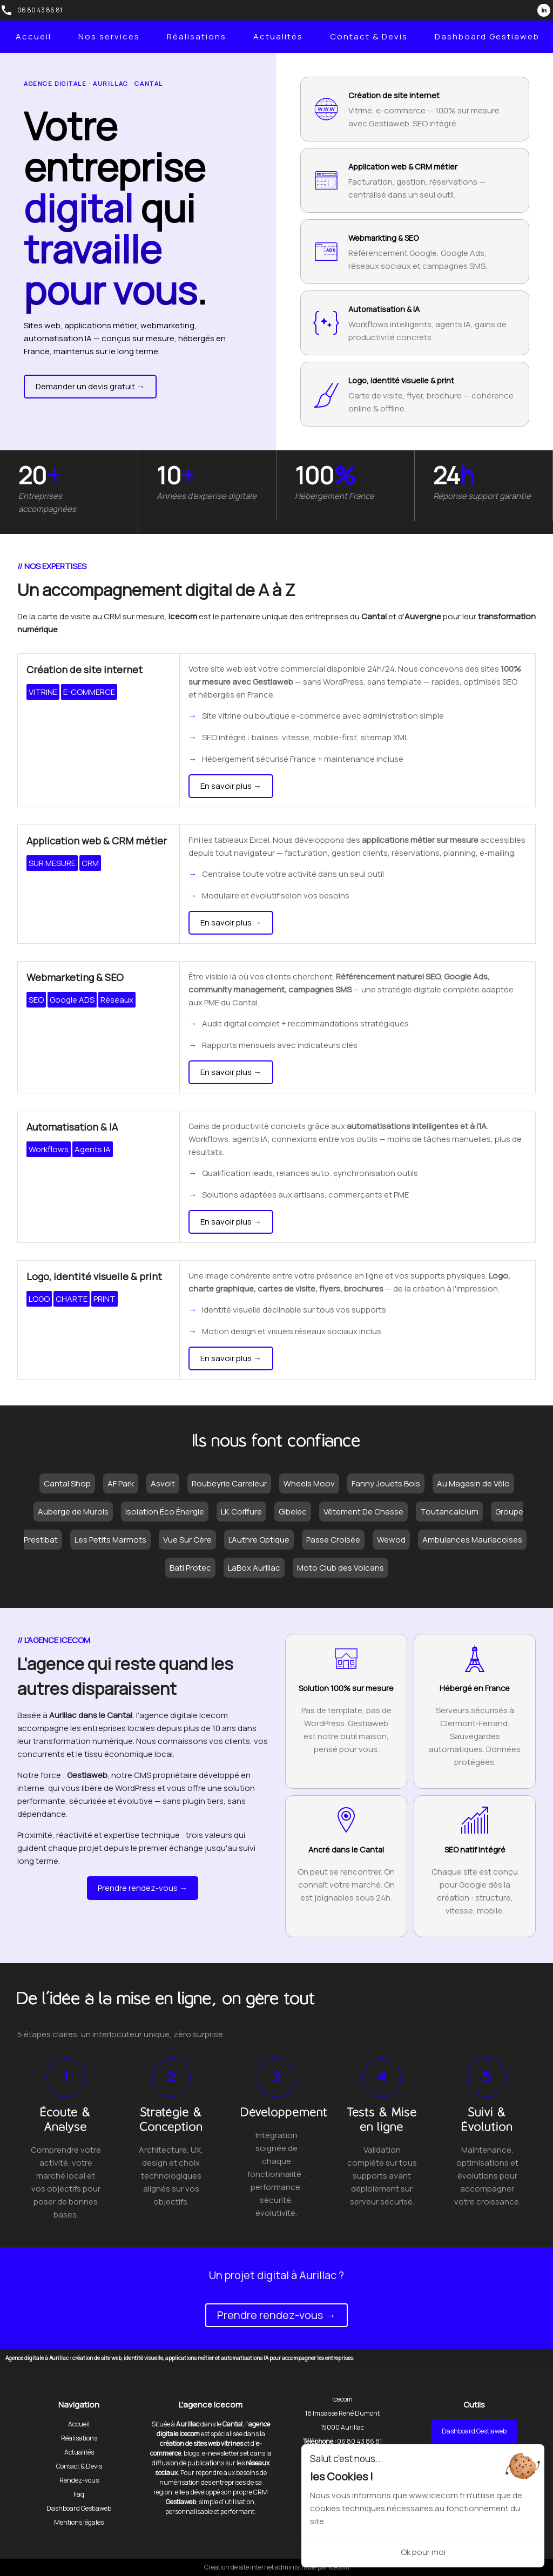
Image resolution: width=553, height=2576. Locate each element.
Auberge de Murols (73, 1511)
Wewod (391, 1539)
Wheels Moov (309, 1483)
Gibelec (293, 1511)
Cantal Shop (67, 1483)
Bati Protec (190, 1567)
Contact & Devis (369, 36)
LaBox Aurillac (254, 1567)
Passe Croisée (333, 1539)
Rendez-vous (79, 2480)
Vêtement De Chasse (363, 1511)
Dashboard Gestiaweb (487, 36)
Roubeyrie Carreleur (229, 1483)
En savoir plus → (230, 786)
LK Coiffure (241, 1511)
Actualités (278, 36)
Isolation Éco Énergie (164, 1511)
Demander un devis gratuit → (90, 386)
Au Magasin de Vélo (473, 1483)
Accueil (33, 36)
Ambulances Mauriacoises (472, 1539)
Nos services (109, 36)
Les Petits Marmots (110, 1539)
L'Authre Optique (258, 1539)
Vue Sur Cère (187, 1539)
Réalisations (196, 36)
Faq (78, 2494)
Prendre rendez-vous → (142, 1888)
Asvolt (163, 1483)
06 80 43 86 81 (39, 10)
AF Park (120, 1483)
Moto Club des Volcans (340, 1567)
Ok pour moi (423, 2552)
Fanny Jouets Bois (386, 1483)
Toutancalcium (449, 1511)
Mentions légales (79, 2522)
